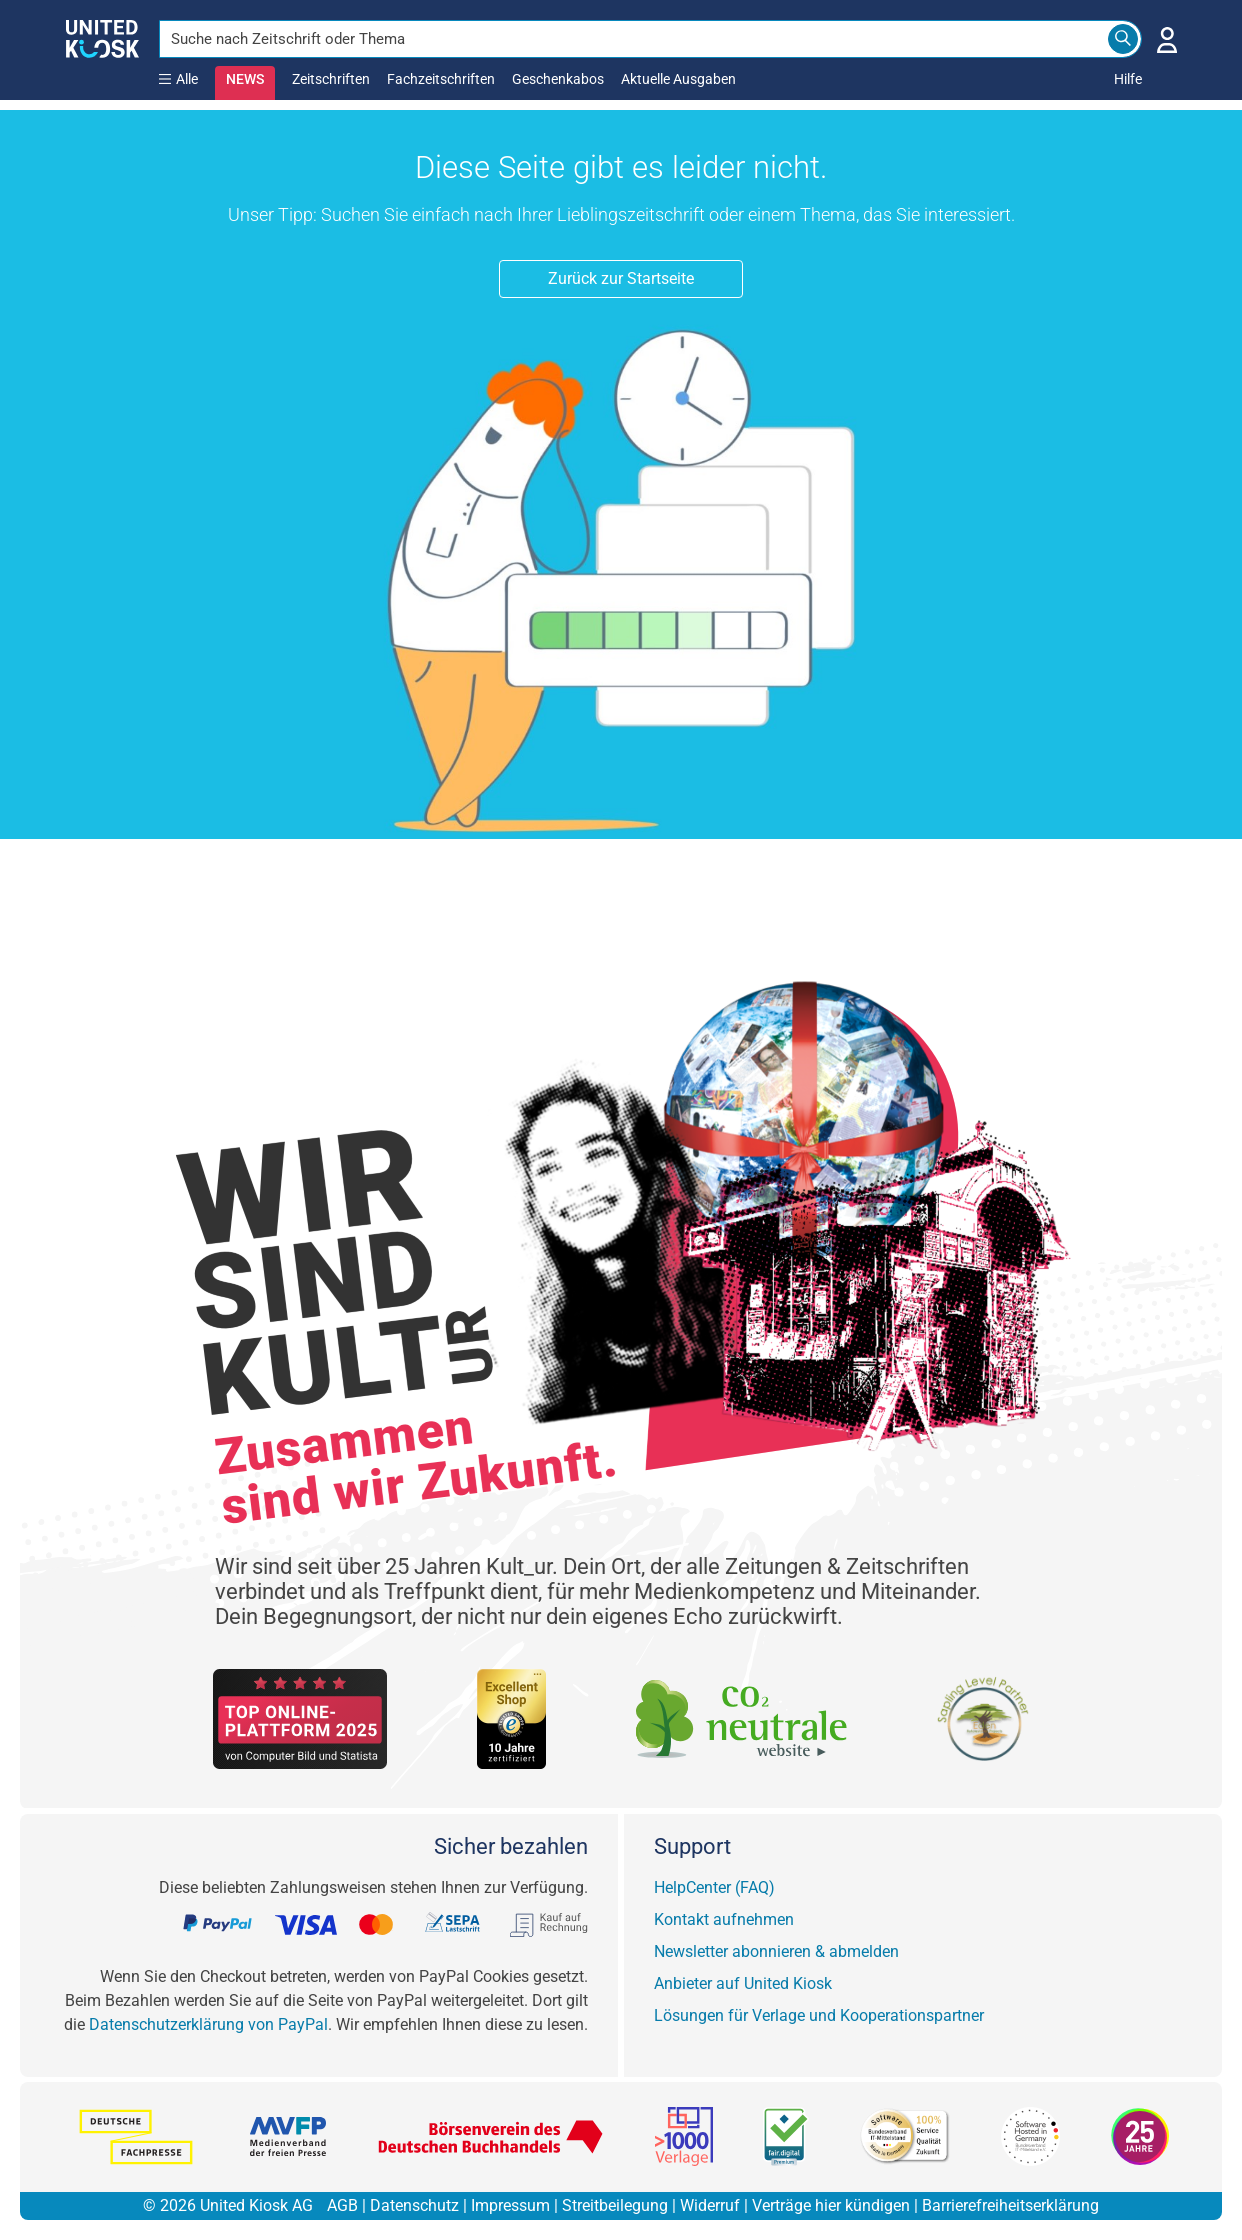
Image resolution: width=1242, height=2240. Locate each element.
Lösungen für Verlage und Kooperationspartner (819, 2015)
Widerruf (710, 2205)
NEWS (245, 79)
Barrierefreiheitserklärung (1010, 2205)
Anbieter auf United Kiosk (743, 1983)
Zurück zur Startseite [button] (621, 278)
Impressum (510, 2205)
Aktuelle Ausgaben (678, 79)
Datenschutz (414, 2205)
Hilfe (1128, 79)
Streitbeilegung (615, 2205)
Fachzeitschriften (441, 79)
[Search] (1123, 39)
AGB (342, 2205)
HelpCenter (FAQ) (714, 1887)
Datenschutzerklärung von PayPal (208, 2024)
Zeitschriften (331, 79)
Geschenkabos (558, 79)
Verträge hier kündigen (831, 2205)
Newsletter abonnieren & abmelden (776, 1951)
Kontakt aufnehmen (724, 1919)
